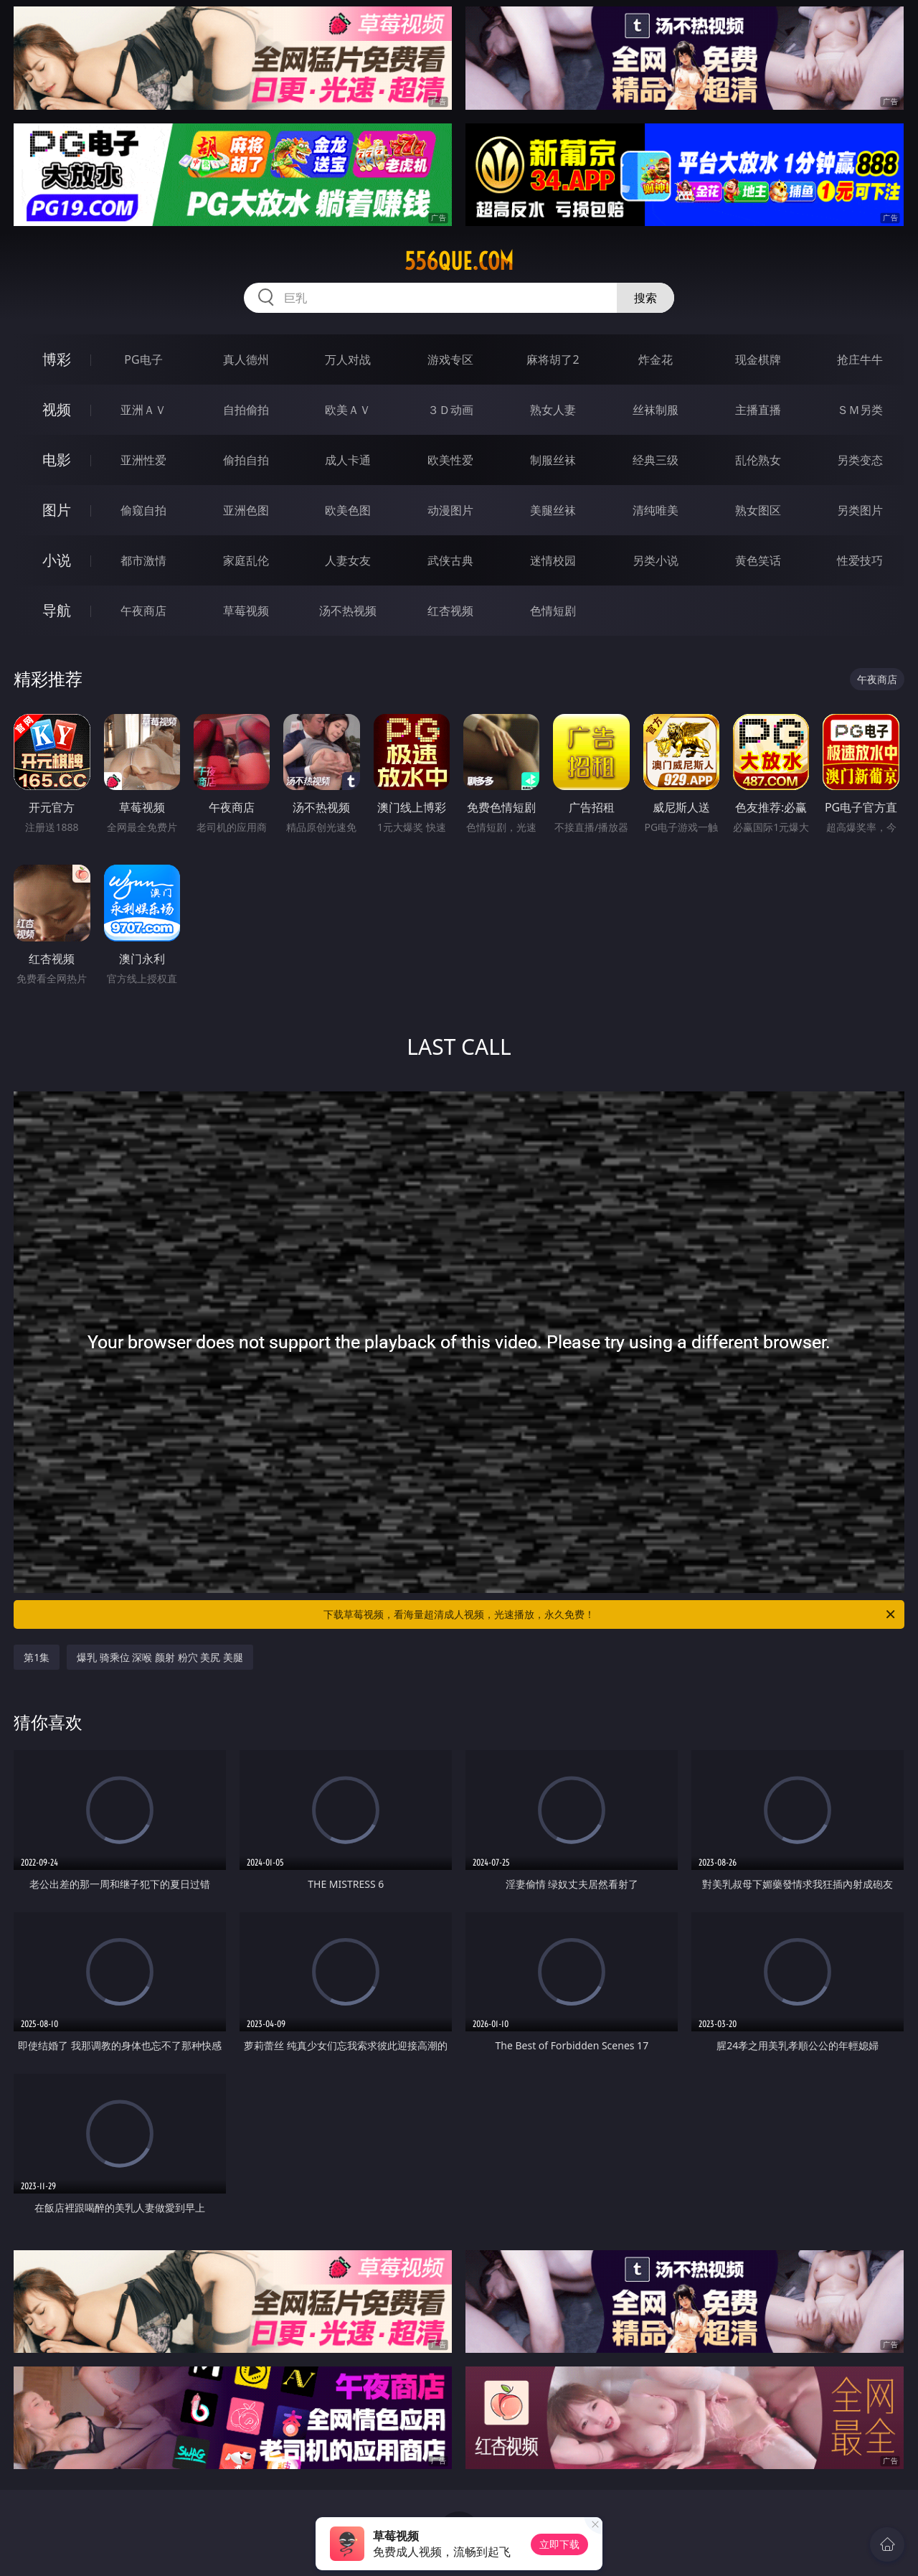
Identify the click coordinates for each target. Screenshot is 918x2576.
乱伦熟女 (758, 460)
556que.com (459, 261)
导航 (56, 610)
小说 (56, 560)
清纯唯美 (655, 510)
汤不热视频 (348, 611)
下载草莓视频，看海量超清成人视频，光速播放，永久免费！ (610, 1614)
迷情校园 (553, 560)
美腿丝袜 (553, 510)
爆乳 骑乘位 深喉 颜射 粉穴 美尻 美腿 (160, 1657)
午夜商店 (143, 611)
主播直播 (758, 410)
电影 (56, 459)
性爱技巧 (860, 560)
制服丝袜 (553, 460)
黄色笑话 (758, 560)
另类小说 (655, 560)
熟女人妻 (553, 410)
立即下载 (559, 2544)
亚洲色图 (246, 510)
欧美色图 (348, 510)
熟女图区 (758, 510)
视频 (56, 409)
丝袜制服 (655, 410)
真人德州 (246, 359)
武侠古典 (450, 560)
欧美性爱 (450, 460)
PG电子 (143, 359)
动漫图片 (450, 510)
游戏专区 (450, 359)
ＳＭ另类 (860, 410)
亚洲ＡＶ (143, 410)
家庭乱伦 (246, 560)
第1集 (36, 1657)
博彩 (56, 359)
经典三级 (655, 460)
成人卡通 (348, 460)
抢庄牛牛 (860, 359)
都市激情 (143, 560)
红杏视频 (450, 611)
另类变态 (860, 460)
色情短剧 (553, 611)
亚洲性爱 (143, 460)
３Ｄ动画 (450, 410)
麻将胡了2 (552, 359)
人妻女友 (348, 560)
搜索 (645, 298)
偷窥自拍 (143, 510)
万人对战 (348, 359)
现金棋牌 (758, 359)
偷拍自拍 (246, 460)
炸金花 (655, 359)
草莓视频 (246, 611)
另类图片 (860, 510)
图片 (56, 510)
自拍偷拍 (246, 410)
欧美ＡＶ (348, 410)
